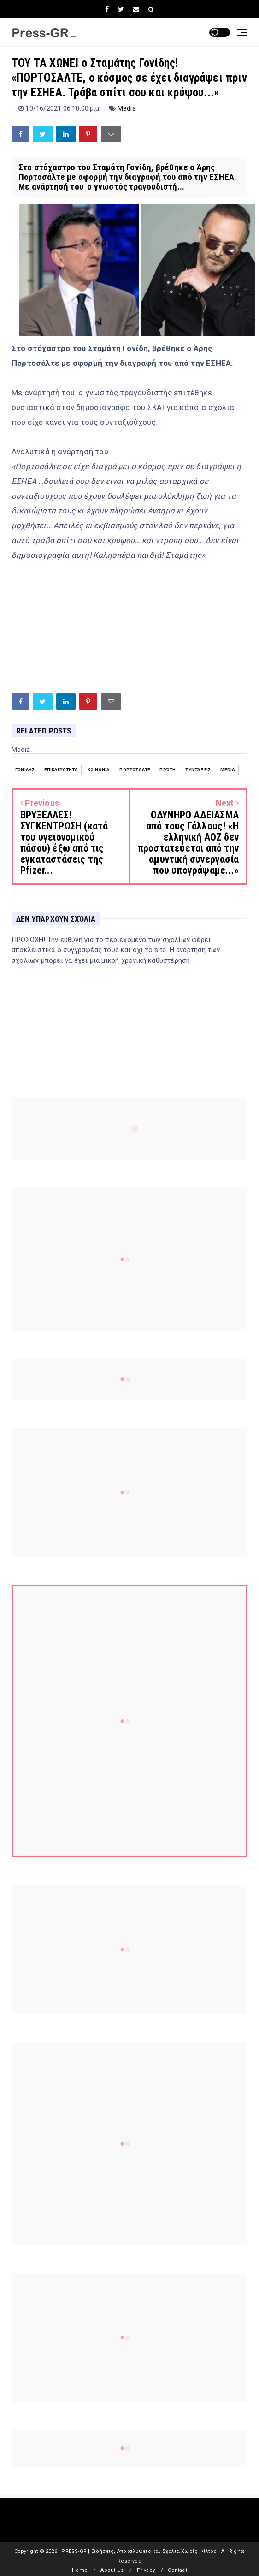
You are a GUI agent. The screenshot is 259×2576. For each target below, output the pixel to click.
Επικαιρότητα (60, 769)
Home (80, 2570)
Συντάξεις (198, 769)
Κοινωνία (99, 769)
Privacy (146, 2570)
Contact (177, 2570)
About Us (112, 2570)
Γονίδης (25, 769)
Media (127, 108)
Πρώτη (167, 769)
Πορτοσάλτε (134, 769)
